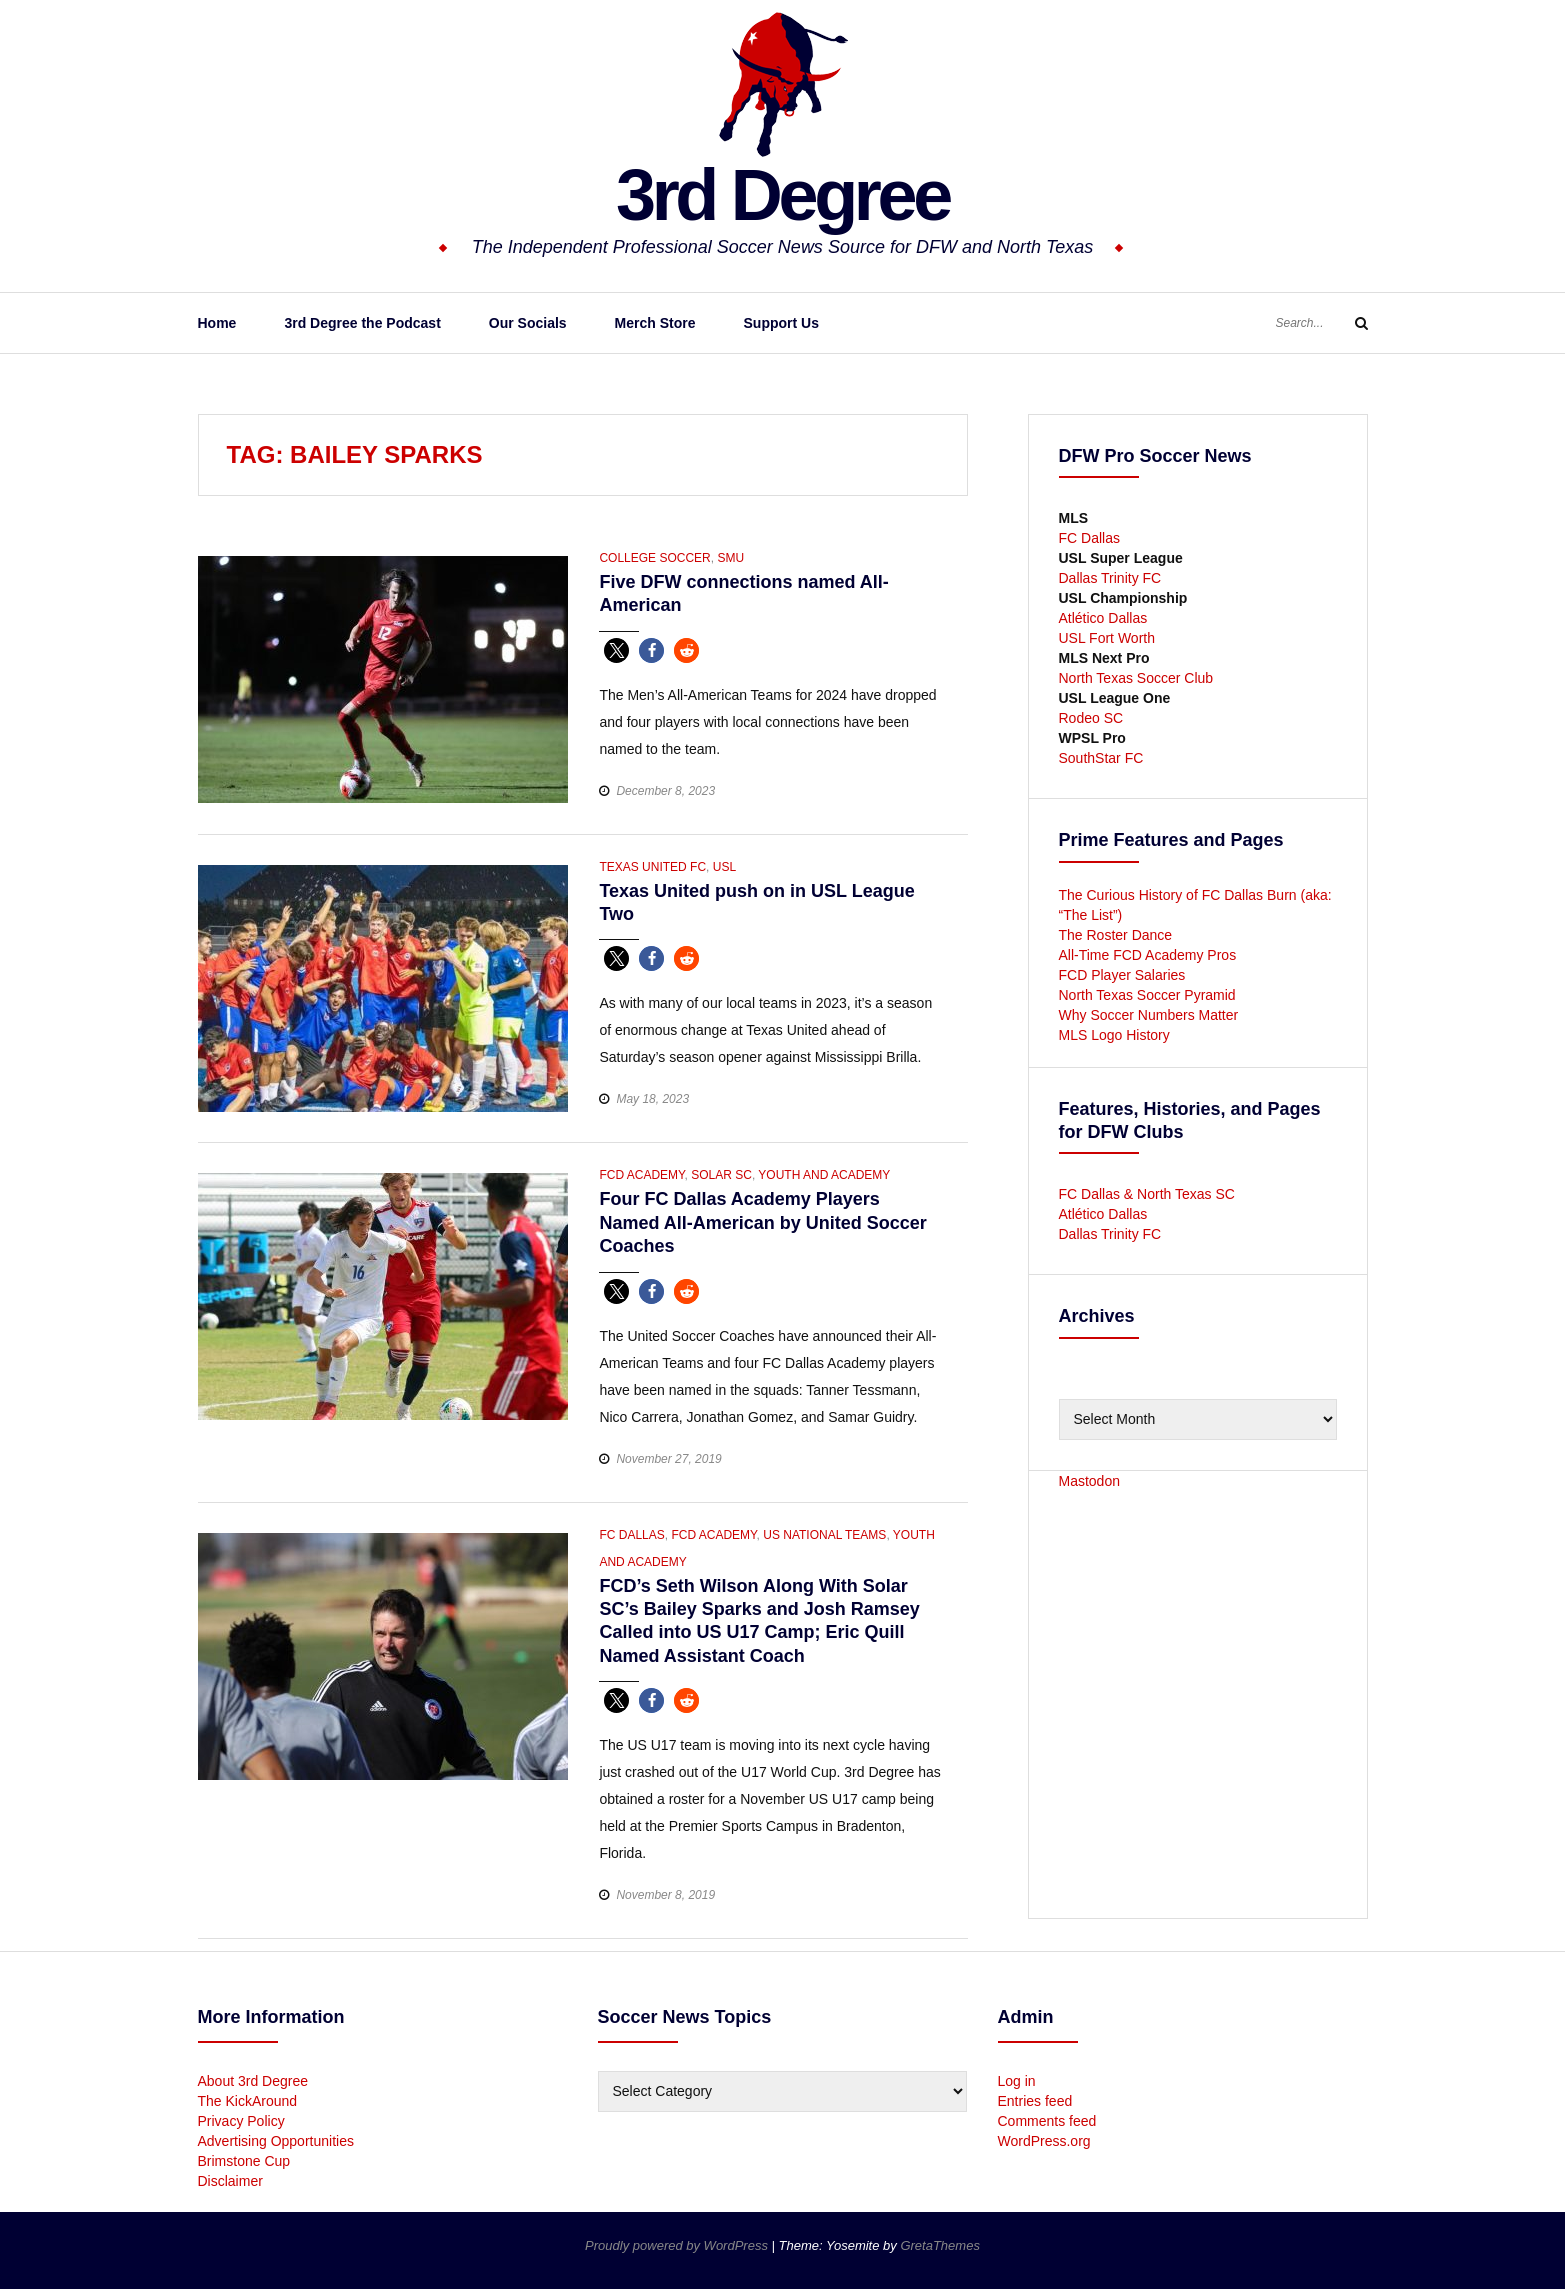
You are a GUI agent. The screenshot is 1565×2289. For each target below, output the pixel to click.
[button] (616, 650)
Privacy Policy (241, 2121)
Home (217, 323)
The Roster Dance (1118, 935)
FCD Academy (641, 1175)
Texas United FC (652, 867)
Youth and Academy (824, 1175)
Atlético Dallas (1103, 618)
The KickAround (248, 2101)
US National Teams (824, 1535)
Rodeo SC (1091, 718)
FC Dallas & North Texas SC (1147, 1194)
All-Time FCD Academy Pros (1148, 955)
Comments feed (1047, 2121)
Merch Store (655, 323)
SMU (730, 558)
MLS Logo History (1114, 1035)
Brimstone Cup (244, 2161)
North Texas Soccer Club (1136, 678)
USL (724, 867)
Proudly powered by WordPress (678, 2245)
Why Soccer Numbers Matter (1149, 1015)
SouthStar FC (1101, 758)
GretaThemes (939, 2245)
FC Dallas (631, 1535)
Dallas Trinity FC (1110, 578)
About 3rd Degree (253, 2081)
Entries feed (1035, 2101)
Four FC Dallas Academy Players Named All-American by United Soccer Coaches (762, 1222)
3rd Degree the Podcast (362, 323)
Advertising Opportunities (276, 2141)
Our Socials (528, 323)
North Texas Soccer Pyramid (1147, 995)
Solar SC (721, 1175)
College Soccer (654, 558)
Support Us (781, 323)
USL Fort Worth (1107, 638)
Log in (1017, 2081)
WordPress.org (1044, 2141)
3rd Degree (782, 195)
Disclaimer (230, 2181)
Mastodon (1089, 1481)
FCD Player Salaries (1122, 975)
